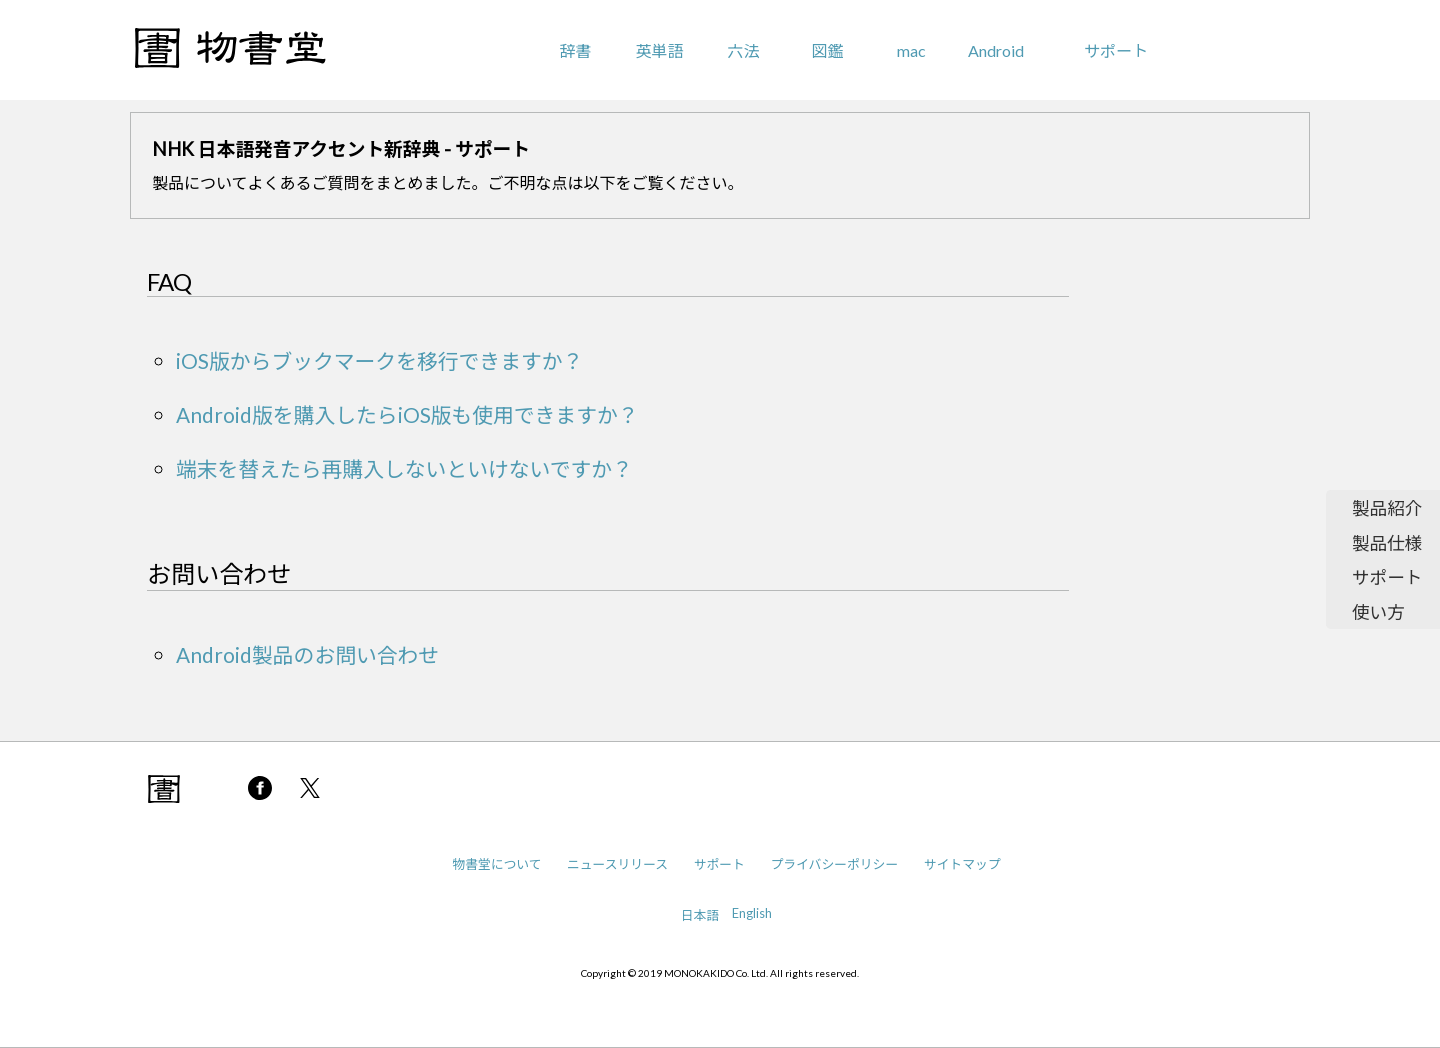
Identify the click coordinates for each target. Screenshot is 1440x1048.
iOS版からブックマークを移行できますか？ (379, 360)
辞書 (575, 50)
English (752, 913)
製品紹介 (1387, 508)
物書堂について (496, 864)
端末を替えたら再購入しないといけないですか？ (404, 468)
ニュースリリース (617, 864)
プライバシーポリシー (834, 864)
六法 (743, 50)
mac (911, 50)
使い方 (1378, 612)
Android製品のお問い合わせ (307, 654)
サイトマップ (962, 864)
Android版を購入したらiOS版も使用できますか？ (407, 414)
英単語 (659, 50)
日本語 (700, 915)
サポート (1116, 50)
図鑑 (828, 50)
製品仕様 (1387, 543)
